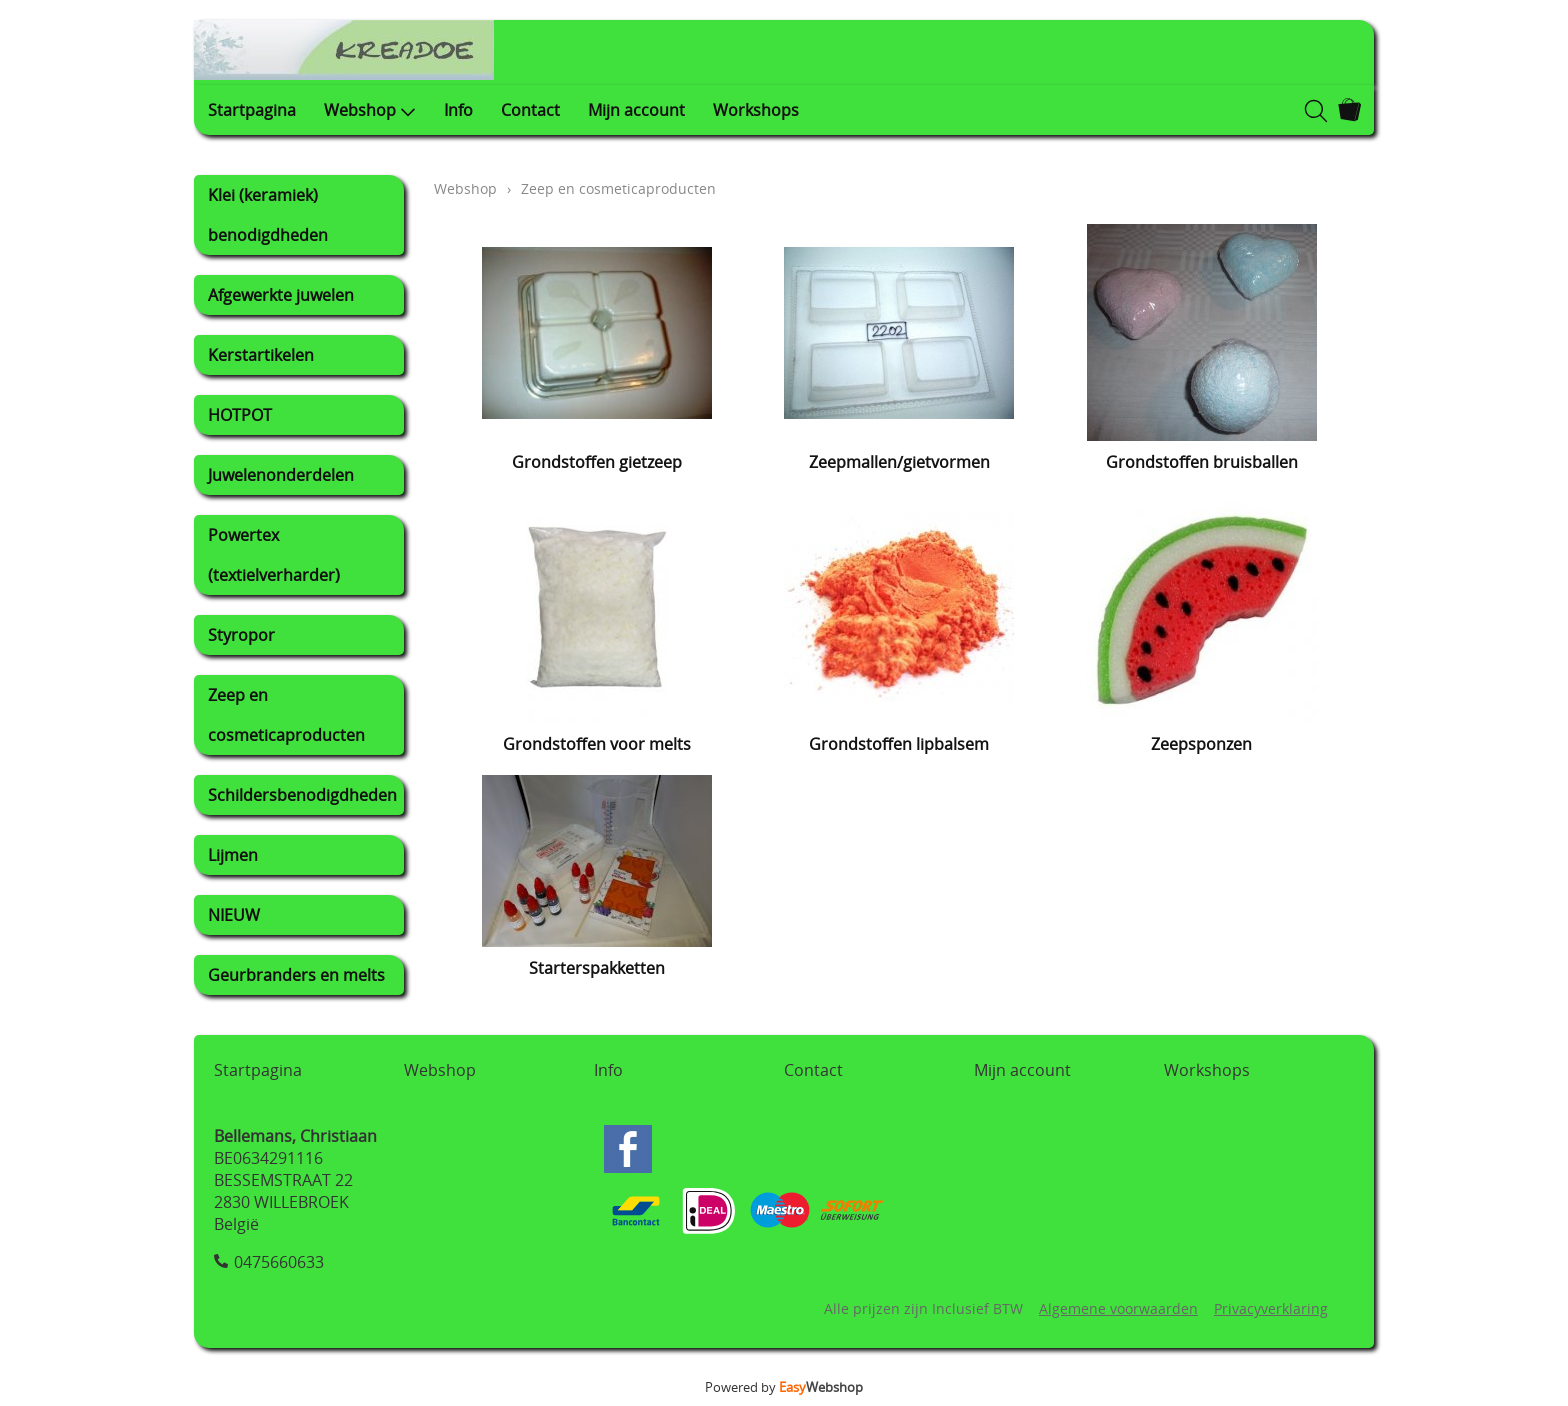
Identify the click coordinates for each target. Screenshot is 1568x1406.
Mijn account (636, 110)
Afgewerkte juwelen (281, 295)
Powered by (784, 1387)
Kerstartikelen (261, 355)
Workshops (756, 110)
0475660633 (279, 1262)
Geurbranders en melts (296, 975)
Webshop (370, 110)
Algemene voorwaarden (1118, 1308)
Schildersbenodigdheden (302, 795)
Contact (530, 110)
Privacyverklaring (1271, 1308)
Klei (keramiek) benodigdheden (268, 215)
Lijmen (233, 855)
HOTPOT (240, 415)
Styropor (241, 635)
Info (458, 110)
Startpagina (252, 110)
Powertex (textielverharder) (274, 555)
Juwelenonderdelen (281, 475)
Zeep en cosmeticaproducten (286, 715)
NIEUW (234, 915)
